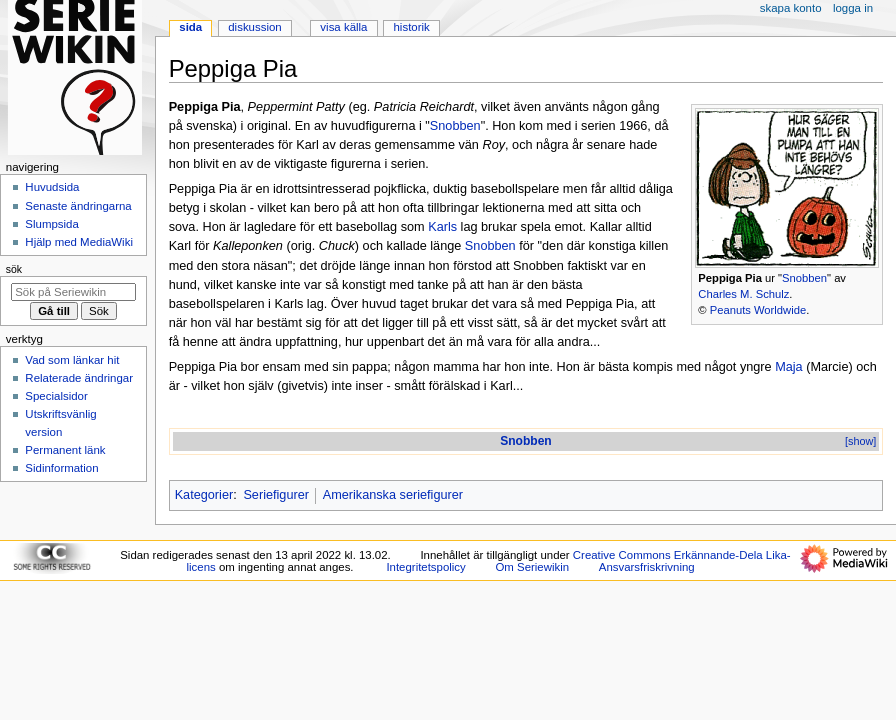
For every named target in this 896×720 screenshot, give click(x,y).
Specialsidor (56, 396)
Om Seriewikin (532, 567)
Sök (14, 269)
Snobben (804, 278)
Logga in (853, 8)
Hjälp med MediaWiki (79, 242)
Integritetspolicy (425, 567)
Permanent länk (65, 450)
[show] (860, 441)
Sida (190, 27)
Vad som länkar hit (72, 360)
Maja (789, 367)
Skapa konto (791, 8)
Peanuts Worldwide (758, 310)
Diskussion (254, 27)
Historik (412, 27)
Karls (442, 227)
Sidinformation (61, 468)
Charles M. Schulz (743, 294)
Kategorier (204, 495)
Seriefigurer (276, 495)
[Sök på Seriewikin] (73, 292)
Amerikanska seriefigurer (393, 495)
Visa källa (343, 27)
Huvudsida (52, 187)
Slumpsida (51, 224)
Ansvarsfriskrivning (647, 567)
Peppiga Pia (730, 278)
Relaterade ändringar (79, 378)
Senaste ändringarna (78, 206)
